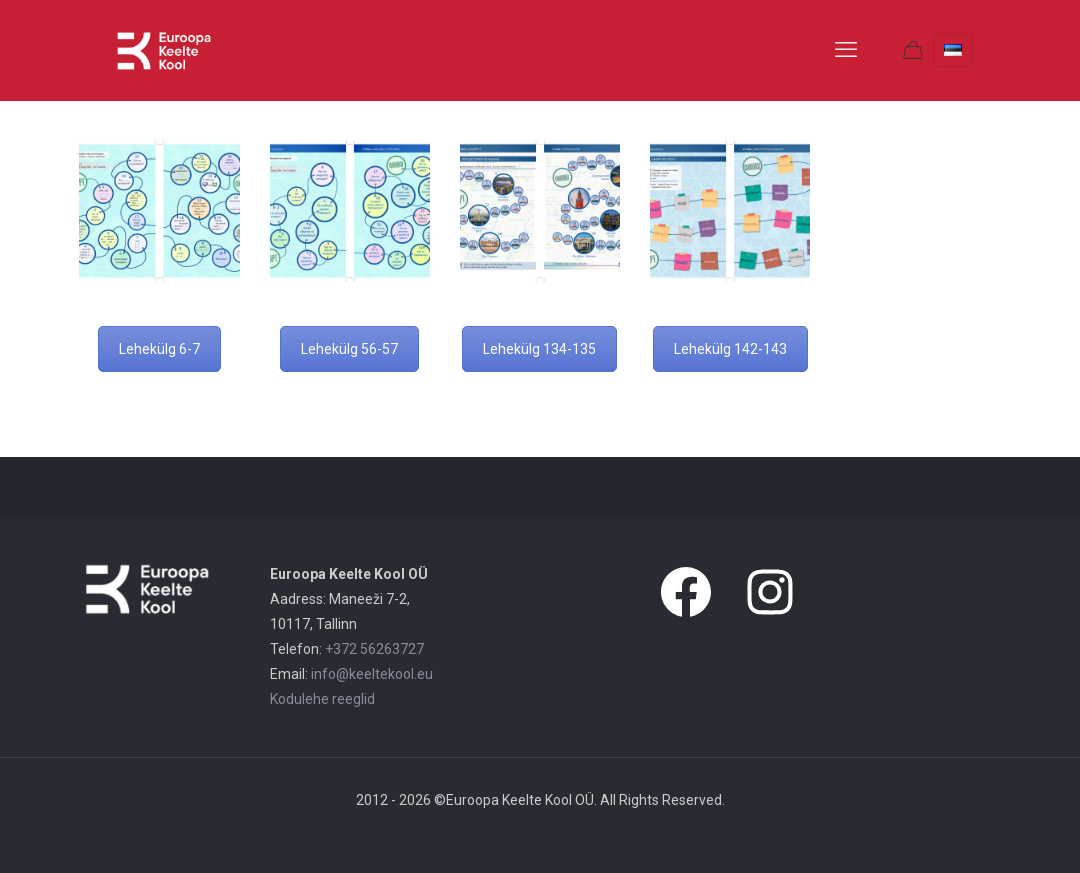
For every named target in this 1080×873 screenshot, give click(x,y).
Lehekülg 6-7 (159, 349)
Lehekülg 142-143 (730, 349)
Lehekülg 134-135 (539, 349)
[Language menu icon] (953, 50)
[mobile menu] (846, 50)
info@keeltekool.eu (372, 674)
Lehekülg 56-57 (349, 349)
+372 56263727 (374, 649)
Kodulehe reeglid (322, 699)
